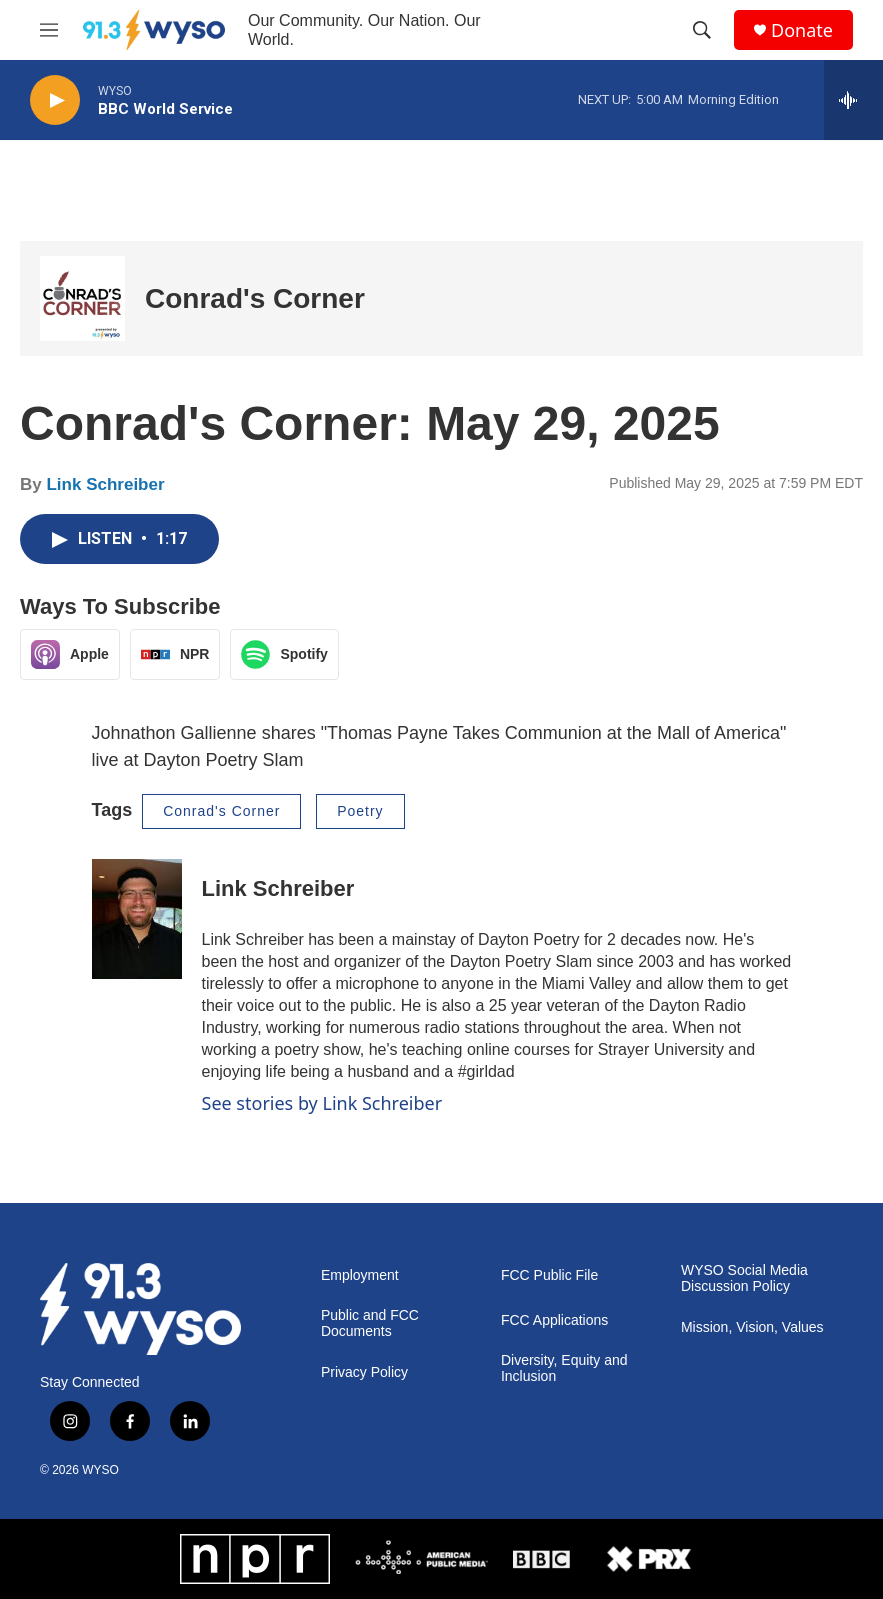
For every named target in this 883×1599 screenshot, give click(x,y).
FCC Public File (549, 1275)
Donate (802, 30)
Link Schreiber (105, 484)
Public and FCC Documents (370, 1323)
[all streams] (853, 100)
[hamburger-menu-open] (49, 30)
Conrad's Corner (255, 298)
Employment (360, 1275)
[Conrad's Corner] (82, 298)
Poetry (360, 811)
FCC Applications (554, 1320)
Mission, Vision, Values (752, 1327)
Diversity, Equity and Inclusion (564, 1368)
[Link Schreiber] (137, 919)
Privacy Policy (364, 1372)
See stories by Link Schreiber (322, 1103)
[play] (55, 100)
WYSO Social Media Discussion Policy (744, 1278)
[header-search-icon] (702, 30)
